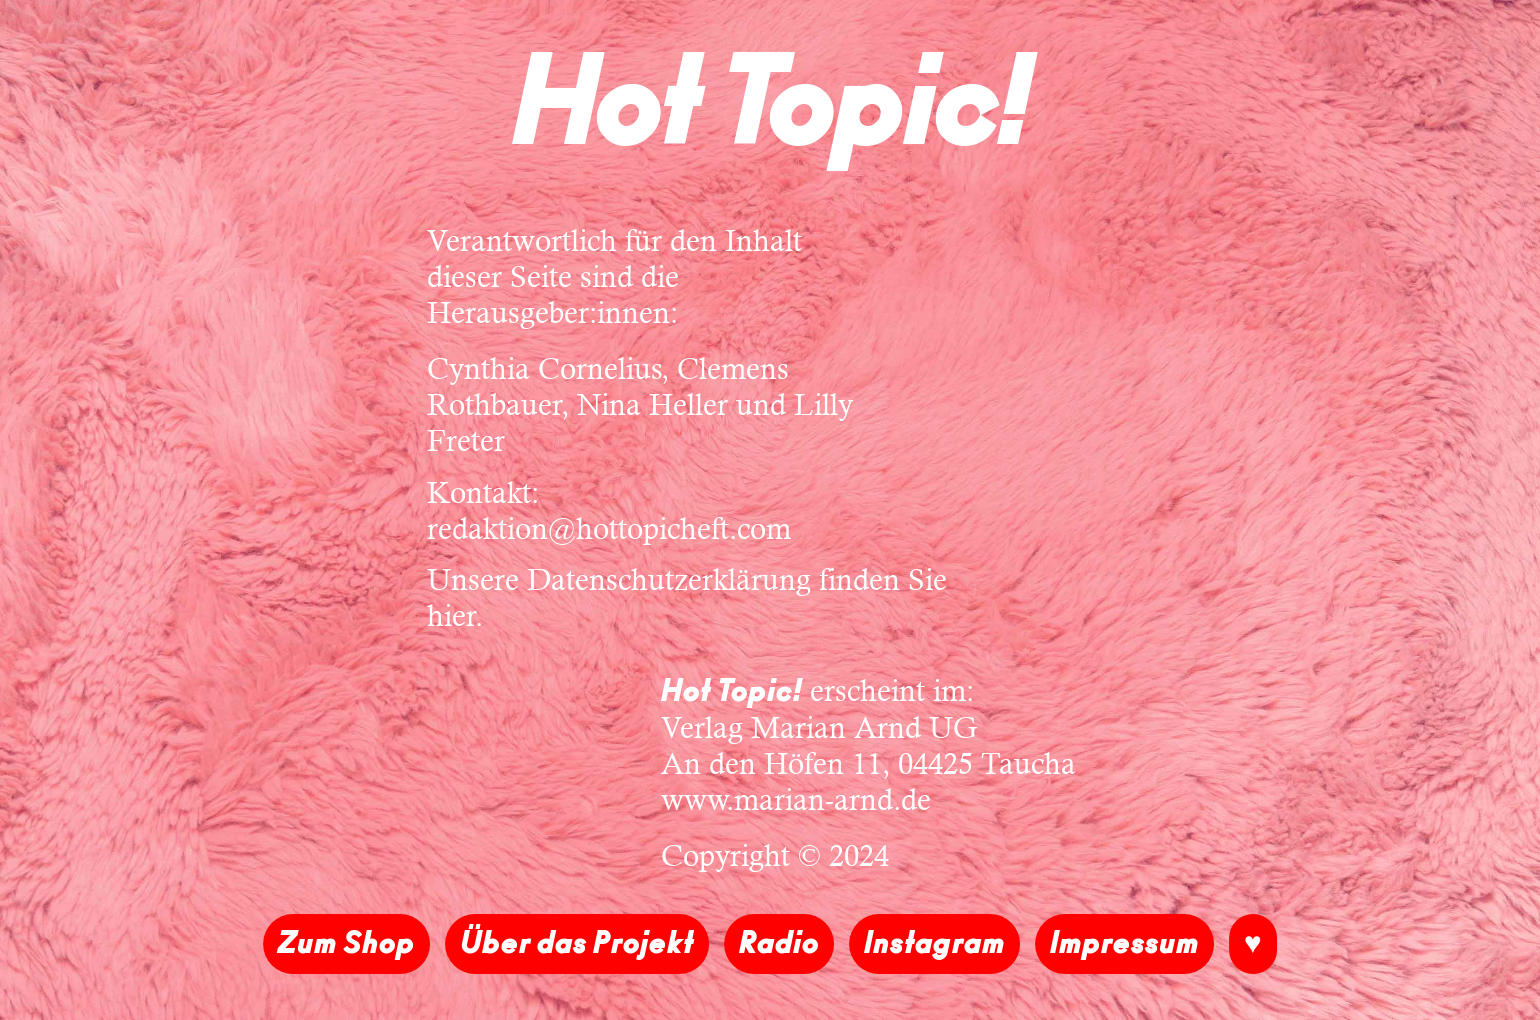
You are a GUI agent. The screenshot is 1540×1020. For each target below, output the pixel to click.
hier (451, 615)
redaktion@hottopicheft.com (609, 528)
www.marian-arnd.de (796, 799)
